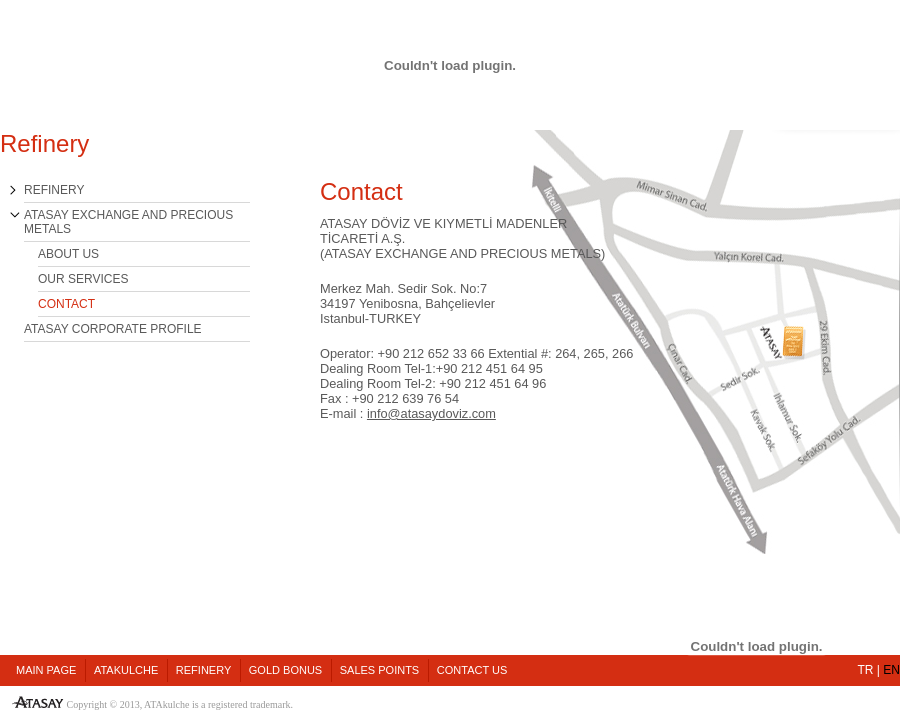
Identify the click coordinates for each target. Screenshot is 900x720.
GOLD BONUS (285, 670)
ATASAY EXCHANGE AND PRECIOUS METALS (128, 222)
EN (891, 670)
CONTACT (66, 304)
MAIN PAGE (46, 670)
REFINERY (54, 190)
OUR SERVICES (83, 279)
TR (866, 670)
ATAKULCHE (126, 670)
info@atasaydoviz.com (431, 413)
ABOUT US (68, 254)
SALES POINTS (379, 670)
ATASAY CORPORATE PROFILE (113, 329)
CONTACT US (472, 670)
